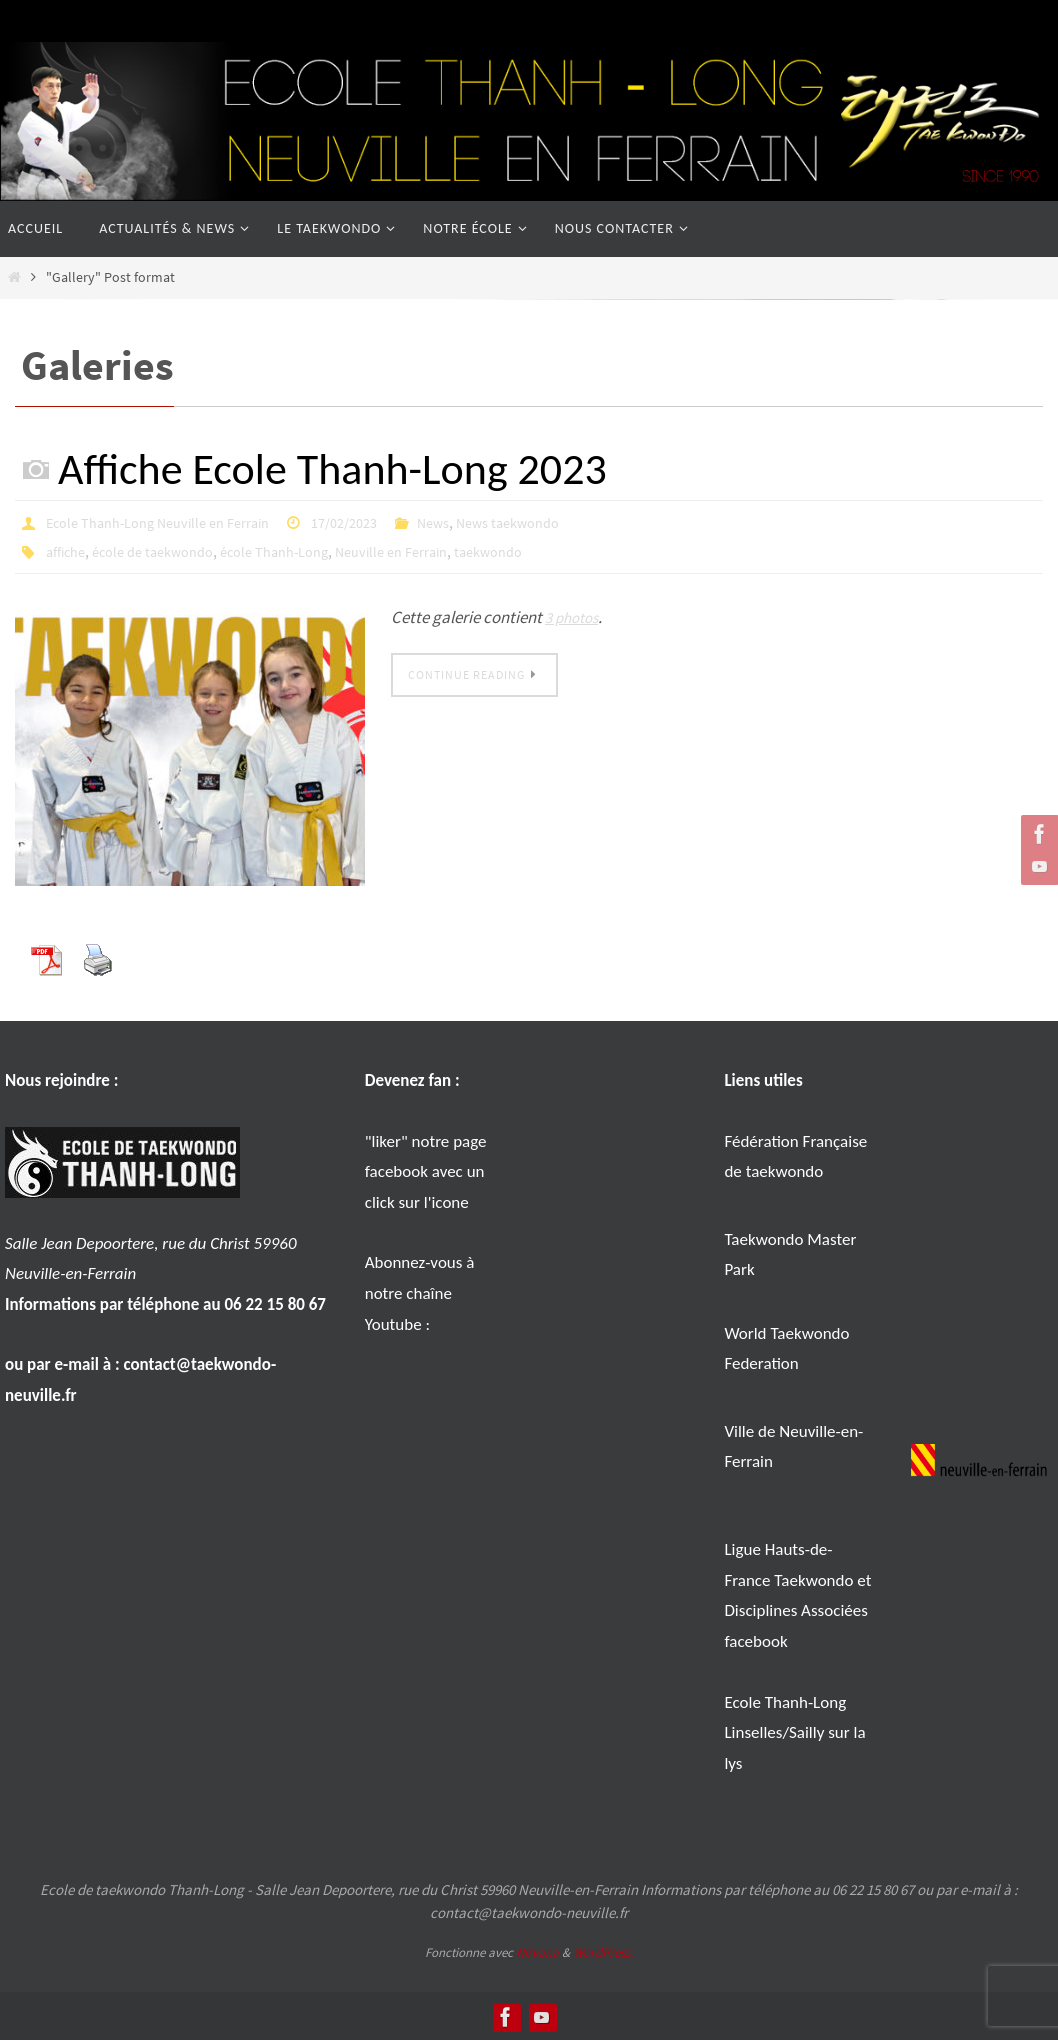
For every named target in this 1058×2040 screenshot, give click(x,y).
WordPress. (603, 1950)
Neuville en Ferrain (433, 550)
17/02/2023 (377, 522)
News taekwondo (555, 522)
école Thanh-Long (302, 550)
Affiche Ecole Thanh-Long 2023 (332, 469)
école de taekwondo (166, 550)
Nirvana (537, 1950)
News (473, 522)
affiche (69, 550)
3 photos (575, 615)
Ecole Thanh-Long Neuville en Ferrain (171, 522)
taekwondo (541, 550)
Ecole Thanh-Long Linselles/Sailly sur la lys (794, 1731)
